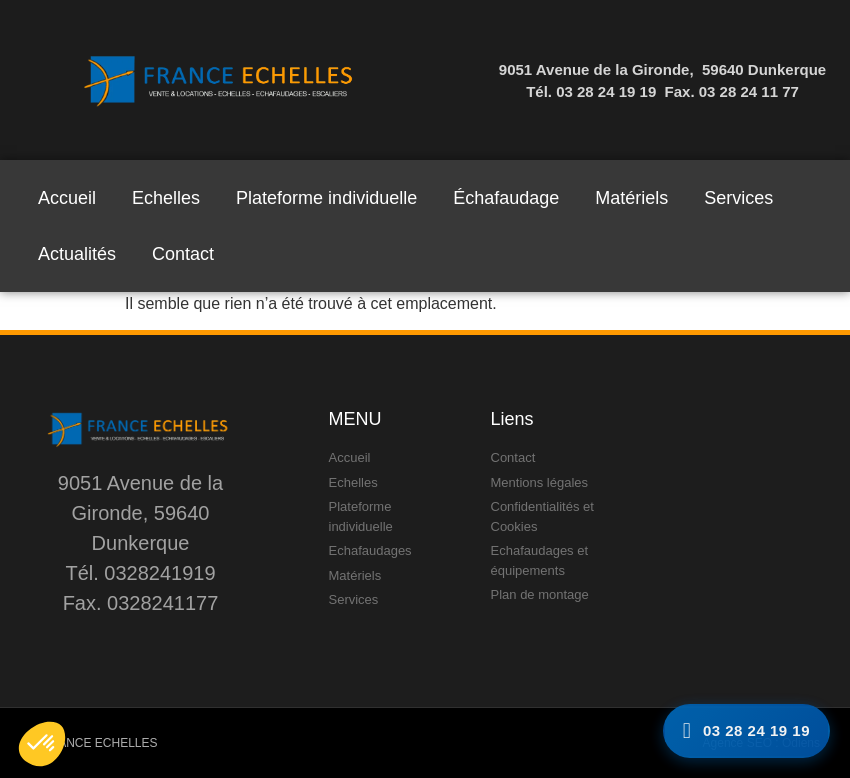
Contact (183, 254)
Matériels (631, 198)
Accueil (67, 198)
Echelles (166, 198)
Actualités (77, 254)
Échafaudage (506, 198)
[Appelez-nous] (746, 731)
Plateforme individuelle (326, 198)
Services (738, 198)
